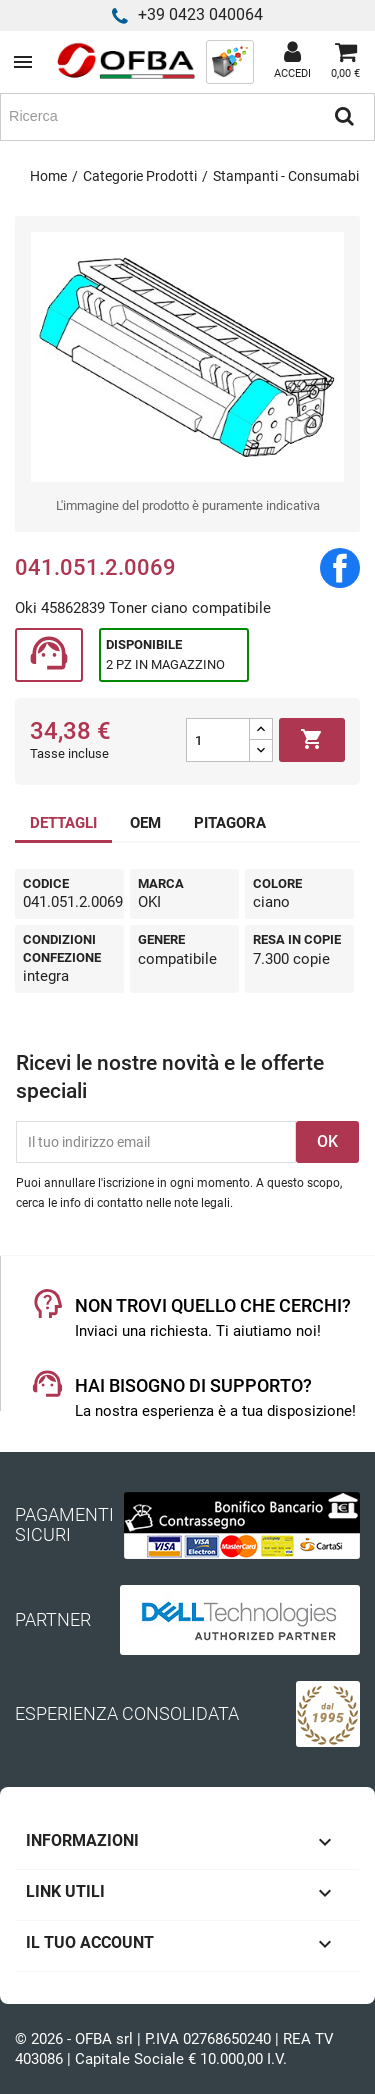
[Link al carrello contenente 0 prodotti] (345, 62)
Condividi (340, 568)
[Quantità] (218, 740)
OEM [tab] (145, 823)
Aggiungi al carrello (312, 740)
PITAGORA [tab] (230, 823)
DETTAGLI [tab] (63, 823)
